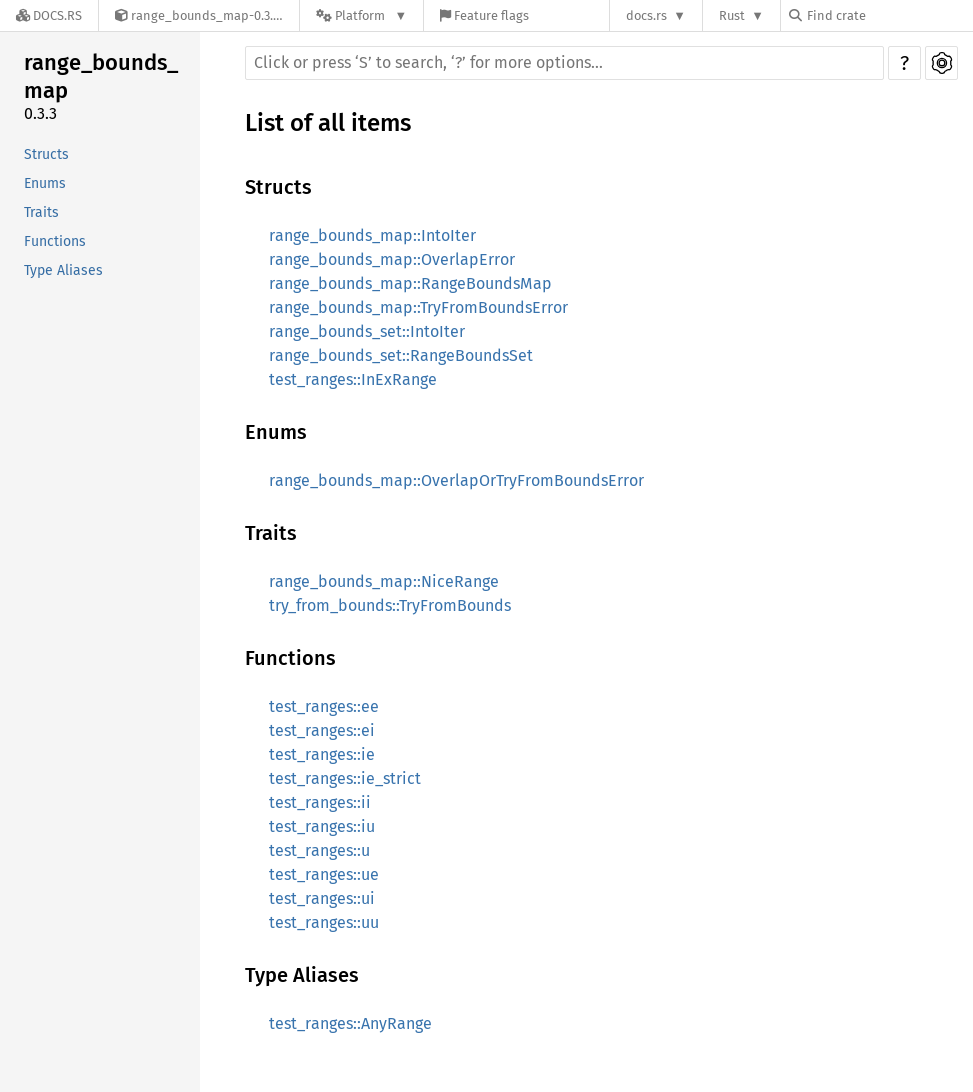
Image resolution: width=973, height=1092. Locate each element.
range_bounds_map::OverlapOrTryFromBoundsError (456, 480)
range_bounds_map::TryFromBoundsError (418, 307)
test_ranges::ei (322, 730)
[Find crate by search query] (889, 15)
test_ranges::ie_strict (345, 778)
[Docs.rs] (49, 15)
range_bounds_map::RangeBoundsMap (410, 283)
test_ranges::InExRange (353, 379)
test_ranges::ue (324, 874)
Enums (45, 183)
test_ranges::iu (322, 826)
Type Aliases (63, 270)
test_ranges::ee (324, 706)
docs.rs (646, 15)
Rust (732, 15)
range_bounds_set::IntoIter (367, 331)
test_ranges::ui (322, 898)
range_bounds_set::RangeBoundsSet (401, 355)
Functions (55, 241)
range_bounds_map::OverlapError (392, 259)
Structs (46, 154)
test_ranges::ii (320, 802)
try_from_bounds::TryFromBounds (390, 605)
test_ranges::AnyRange (350, 1023)
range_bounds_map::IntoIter (372, 235)
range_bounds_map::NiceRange (384, 581)
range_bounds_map (101, 76)
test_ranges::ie (322, 754)
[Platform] (361, 15)
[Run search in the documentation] (564, 63)
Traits (41, 212)
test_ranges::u (319, 850)
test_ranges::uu (324, 922)
